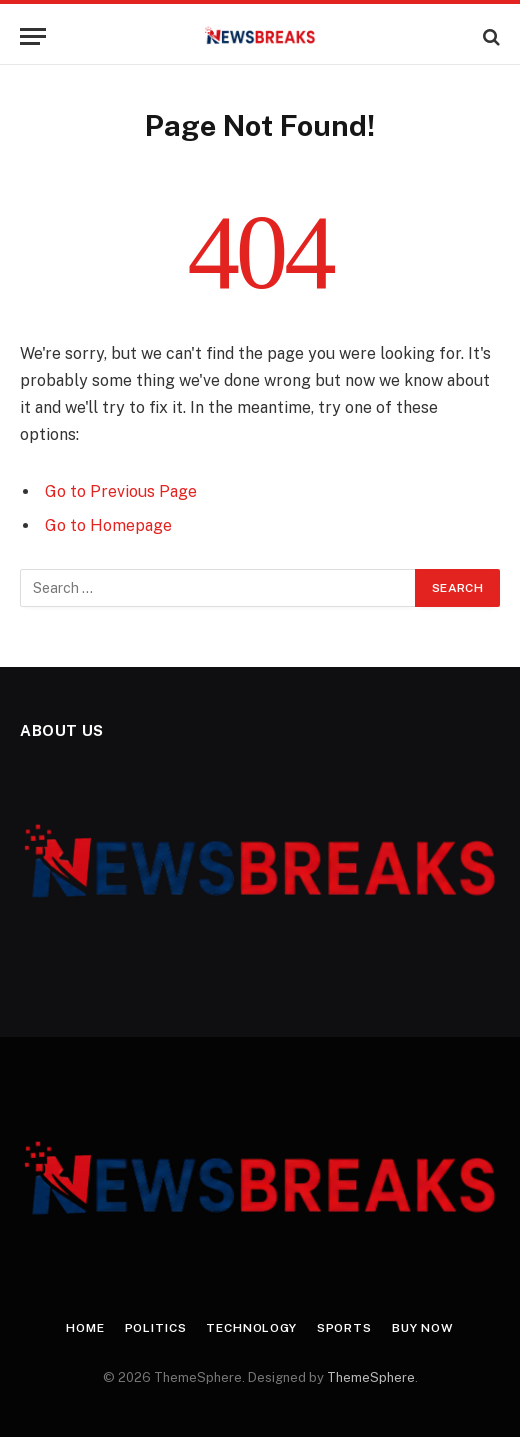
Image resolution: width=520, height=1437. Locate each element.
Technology (251, 1328)
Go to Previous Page (121, 491)
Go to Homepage (108, 525)
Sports (344, 1328)
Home (85, 1328)
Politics (156, 1328)
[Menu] (33, 36)
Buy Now (423, 1328)
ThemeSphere (371, 1377)
